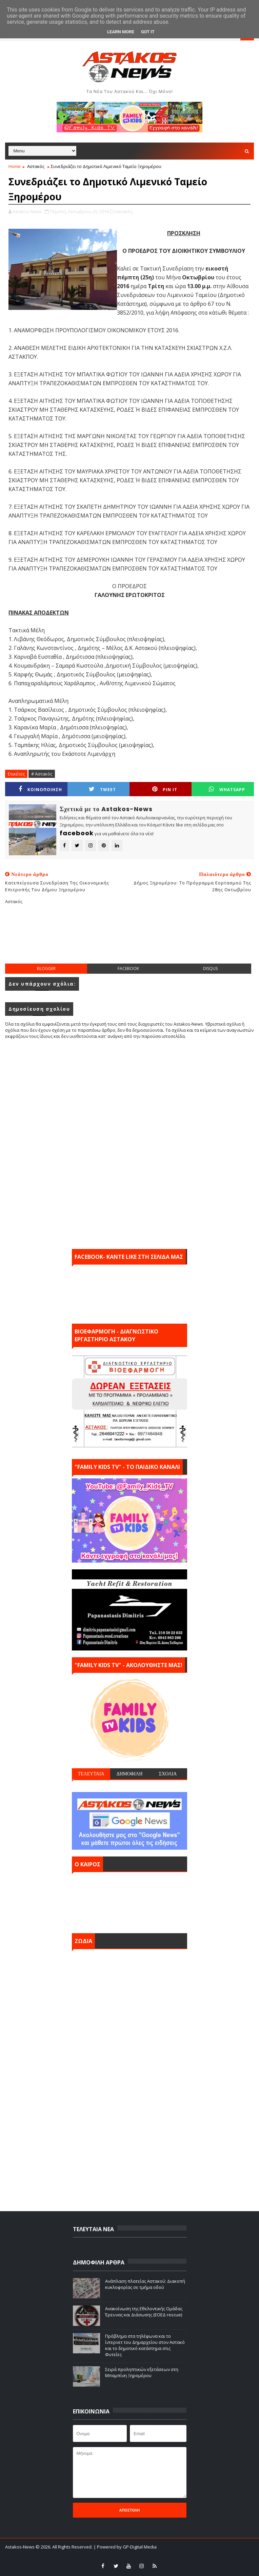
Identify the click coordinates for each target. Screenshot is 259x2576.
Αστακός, (124, 211)
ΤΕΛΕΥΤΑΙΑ (91, 1773)
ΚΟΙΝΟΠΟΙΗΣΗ (40, 789)
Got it (148, 31)
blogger (46, 968)
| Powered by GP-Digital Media (125, 2547)
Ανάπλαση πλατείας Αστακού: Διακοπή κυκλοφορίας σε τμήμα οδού (145, 2284)
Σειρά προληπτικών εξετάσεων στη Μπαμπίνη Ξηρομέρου (141, 2372)
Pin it (164, 789)
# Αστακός (41, 774)
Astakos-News (20, 2547)
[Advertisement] (129, 939)
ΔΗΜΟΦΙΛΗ (129, 1773)
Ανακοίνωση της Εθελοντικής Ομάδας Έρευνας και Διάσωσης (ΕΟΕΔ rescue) (143, 2312)
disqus (210, 968)
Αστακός (35, 166)
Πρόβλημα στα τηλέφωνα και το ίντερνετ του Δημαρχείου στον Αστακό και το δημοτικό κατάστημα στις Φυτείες (145, 2345)
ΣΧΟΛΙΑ (168, 1773)
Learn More (120, 31)
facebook (128, 968)
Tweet (102, 789)
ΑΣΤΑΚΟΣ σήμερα (129, 1900)
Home (14, 166)
